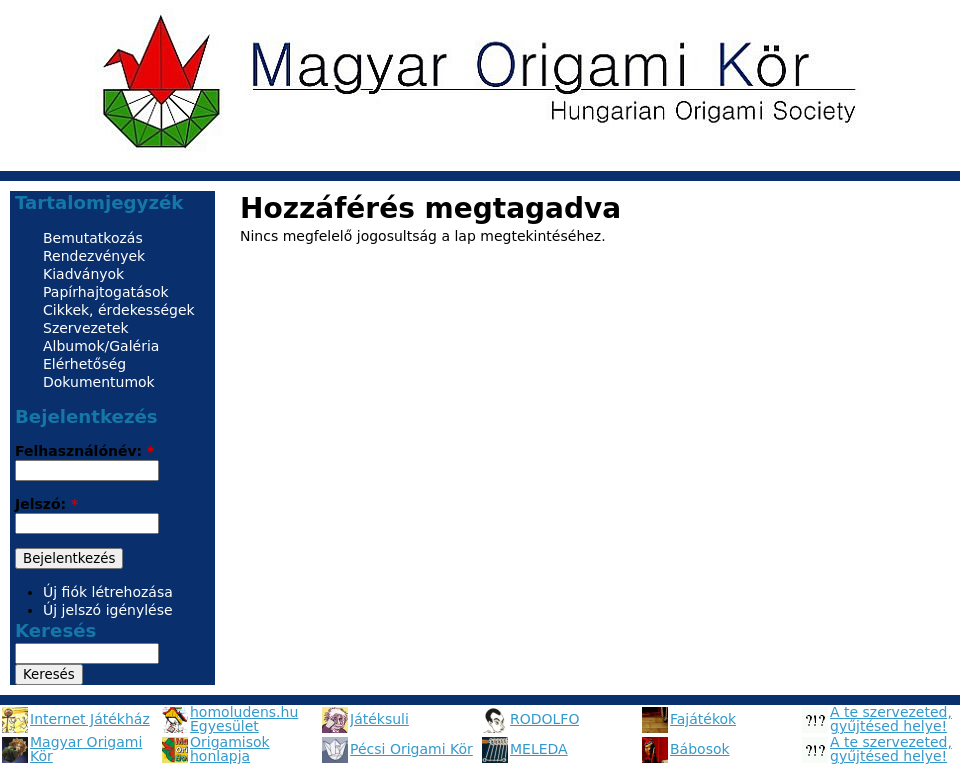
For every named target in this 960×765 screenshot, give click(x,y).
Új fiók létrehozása (108, 592)
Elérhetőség (84, 364)
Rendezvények (94, 256)
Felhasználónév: (84, 451)
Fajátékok (703, 719)
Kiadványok (83, 274)
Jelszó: (46, 504)
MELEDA (539, 749)
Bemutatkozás (93, 238)
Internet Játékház (90, 719)
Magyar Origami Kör (86, 749)
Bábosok (700, 749)
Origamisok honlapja (230, 749)
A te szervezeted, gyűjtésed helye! (891, 719)
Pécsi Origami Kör (411, 749)
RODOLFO (544, 719)
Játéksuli (379, 719)
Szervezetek (86, 328)
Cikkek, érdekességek (119, 310)
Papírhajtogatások (106, 292)
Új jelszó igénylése (108, 610)
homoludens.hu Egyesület (244, 719)
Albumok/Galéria (101, 346)
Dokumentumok (99, 382)
